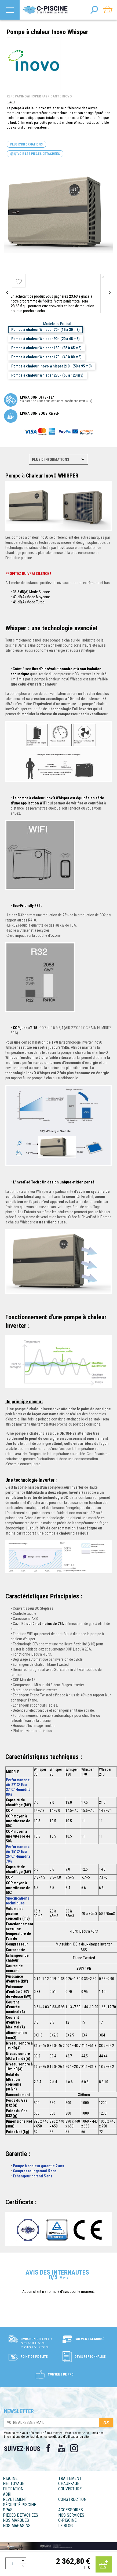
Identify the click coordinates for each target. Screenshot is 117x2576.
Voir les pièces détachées (35, 154)
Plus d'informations (26, 144)
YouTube (61, 2448)
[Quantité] (12, 2563)
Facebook (48, 2448)
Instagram (74, 2448)
